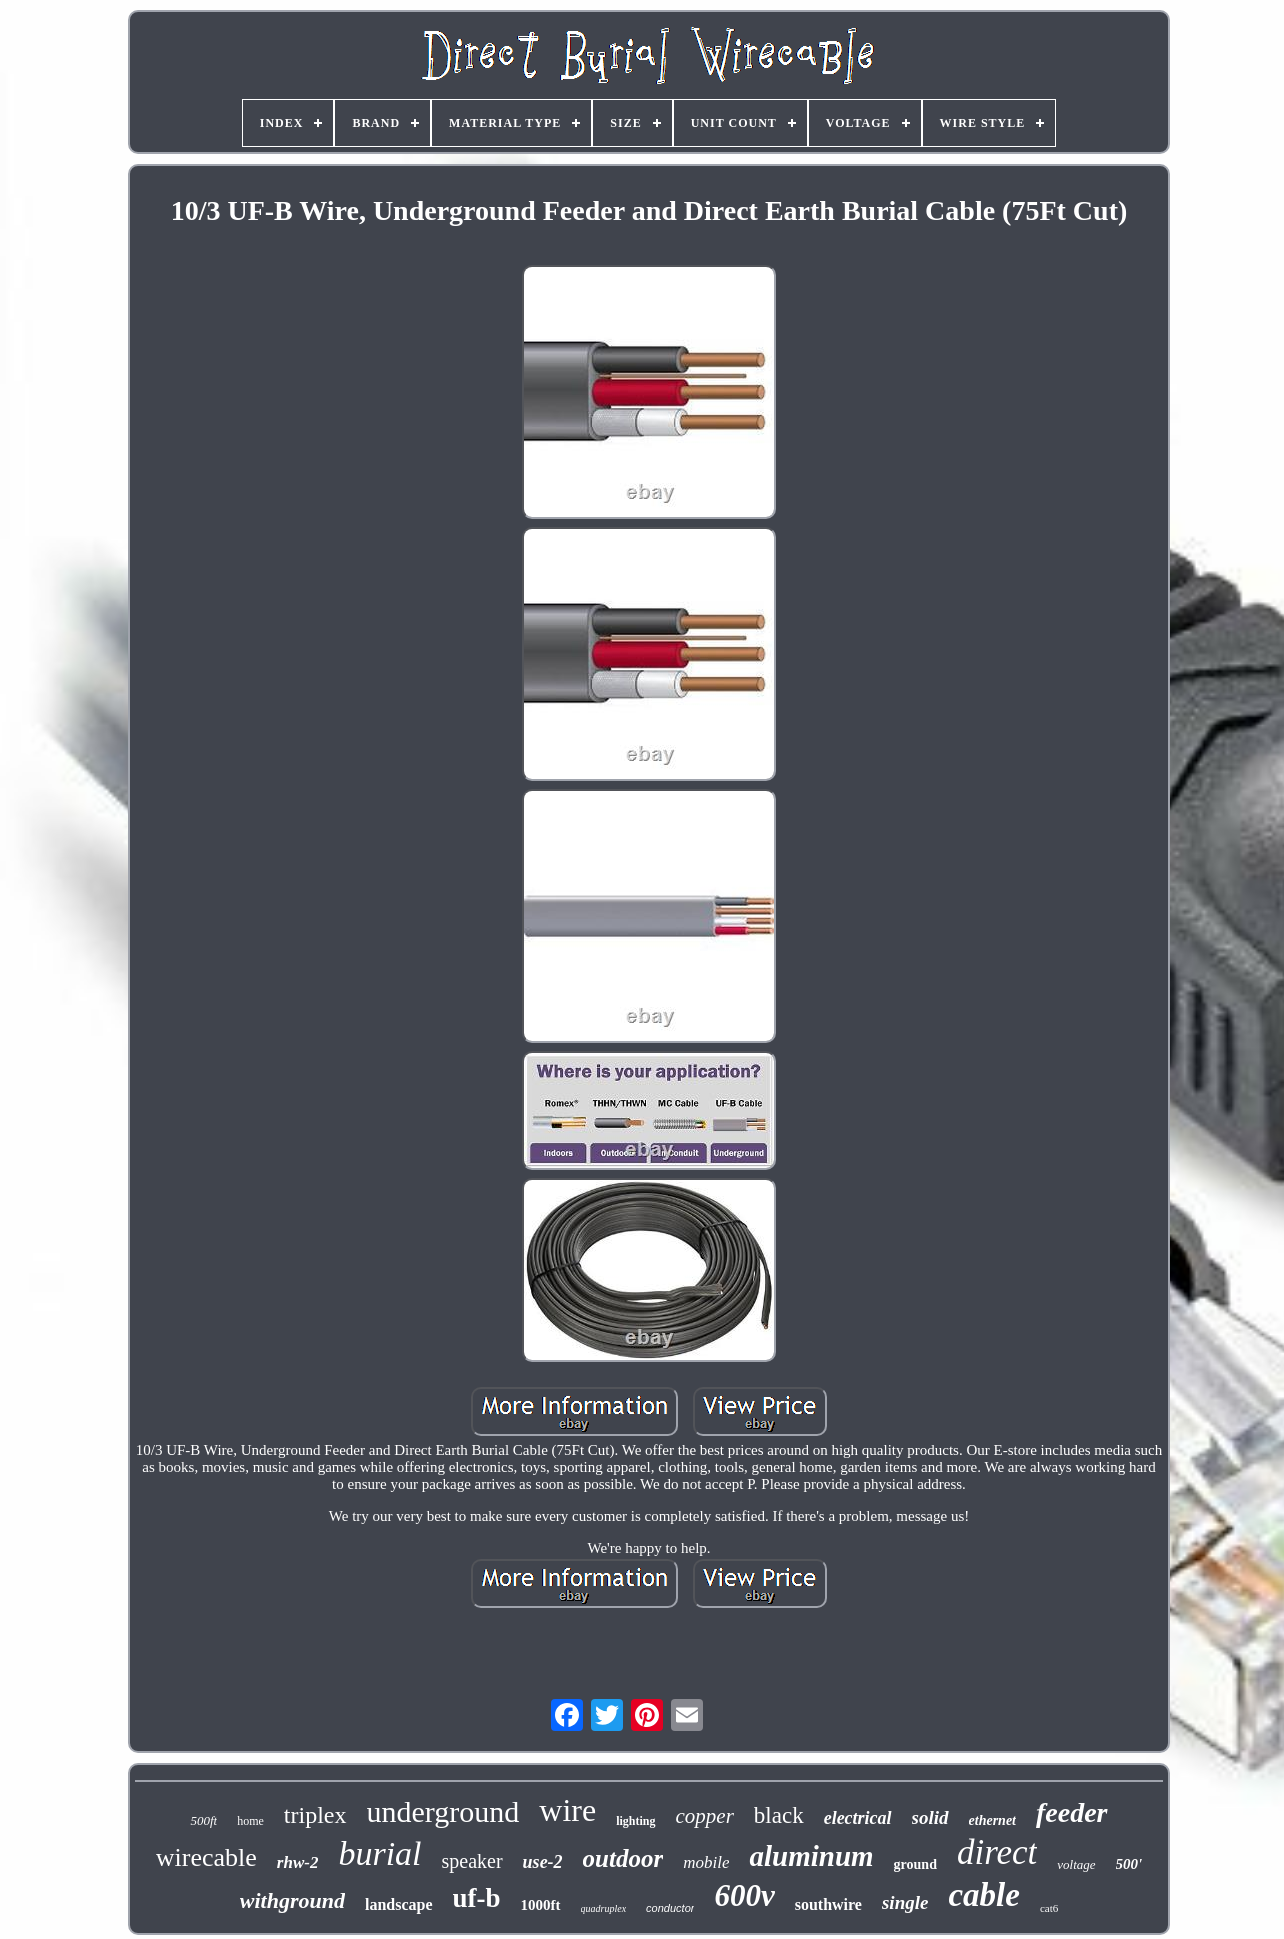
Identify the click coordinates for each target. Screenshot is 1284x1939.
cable (983, 1895)
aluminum (811, 1856)
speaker (472, 1861)
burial (379, 1853)
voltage (1076, 1864)
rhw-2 (298, 1862)
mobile (706, 1862)
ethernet (992, 1820)
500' (1129, 1864)
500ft (203, 1820)
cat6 (1049, 1908)
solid (930, 1817)
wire (567, 1810)
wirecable (206, 1857)
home (250, 1821)
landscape (399, 1904)
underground (443, 1811)
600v (744, 1895)
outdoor (623, 1858)
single (905, 1902)
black (779, 1815)
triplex (315, 1815)
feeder (1072, 1812)
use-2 (543, 1862)
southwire (828, 1904)
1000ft (541, 1905)
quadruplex (604, 1908)
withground (292, 1900)
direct (997, 1852)
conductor (670, 1908)
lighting (635, 1821)
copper (705, 1816)
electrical (858, 1818)
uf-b (477, 1898)
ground (915, 1864)
